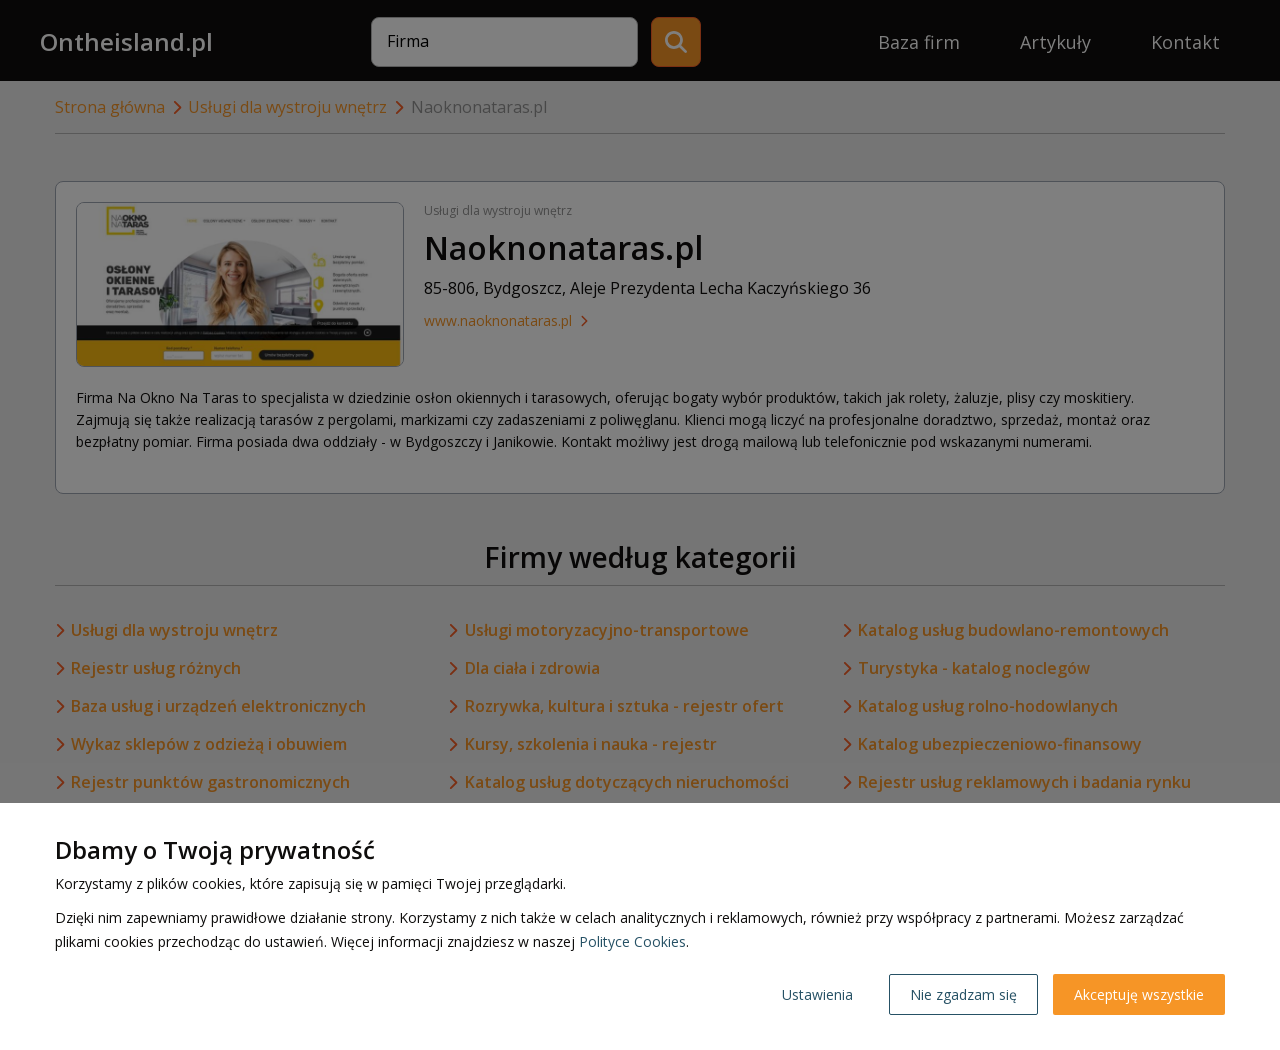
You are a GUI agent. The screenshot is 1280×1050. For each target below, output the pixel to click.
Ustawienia (817, 994)
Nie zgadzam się (963, 994)
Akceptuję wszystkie (1139, 994)
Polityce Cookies (632, 941)
